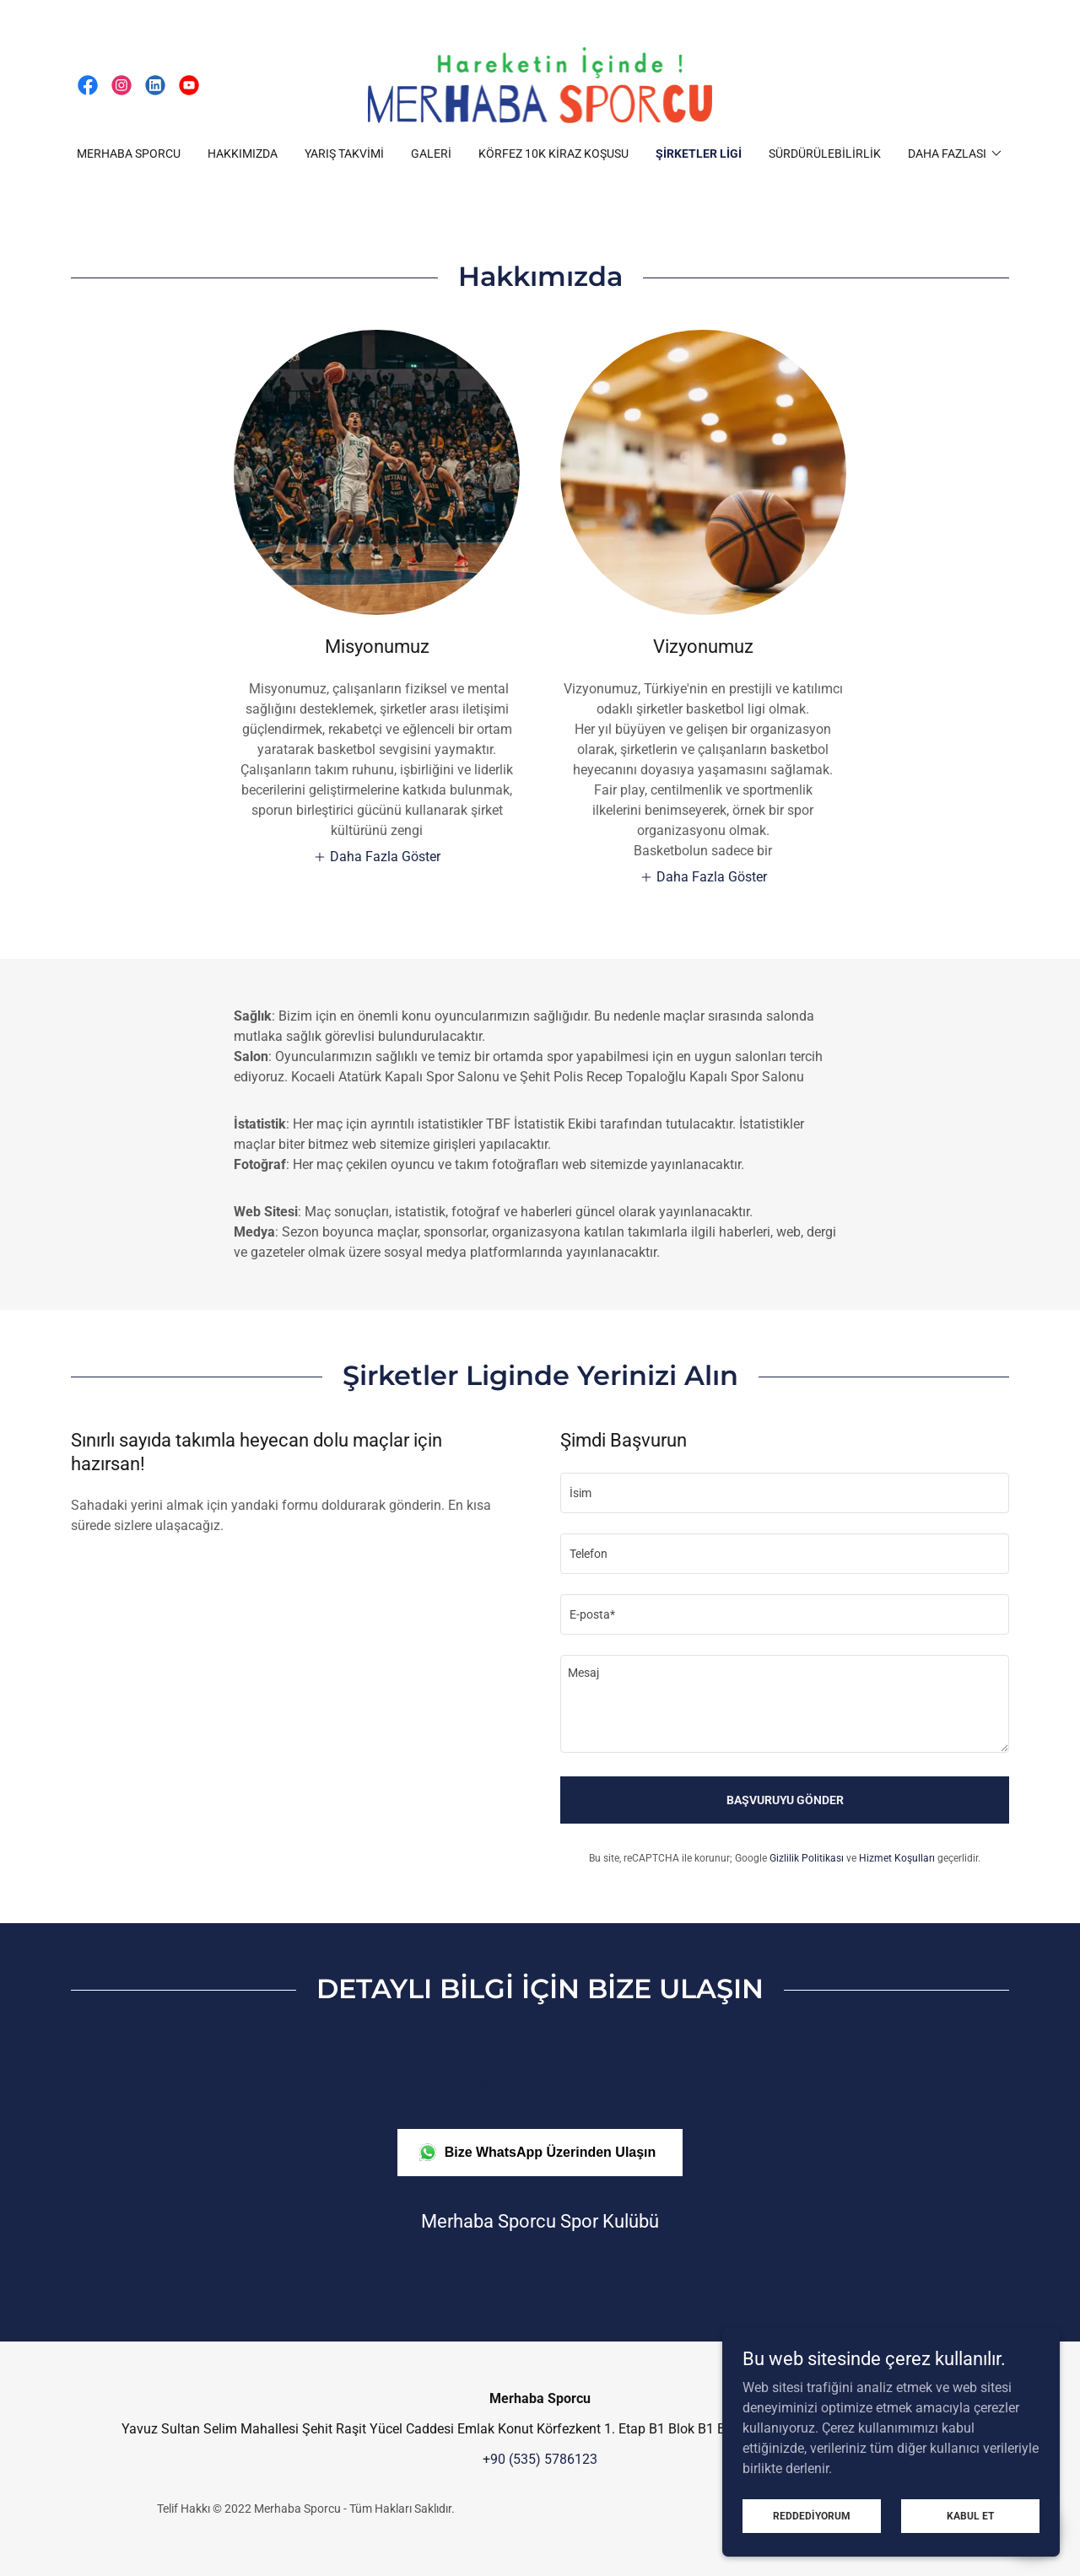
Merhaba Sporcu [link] (129, 153)
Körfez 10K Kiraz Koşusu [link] (553, 153)
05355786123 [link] (539, 2263)
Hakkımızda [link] (243, 153)
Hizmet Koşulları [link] (897, 1858)
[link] (88, 85)
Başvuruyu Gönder (785, 1800)
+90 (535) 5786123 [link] (540, 2459)
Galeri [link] (431, 153)
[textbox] (784, 1493)
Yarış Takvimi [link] (344, 153)
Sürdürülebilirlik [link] (825, 153)
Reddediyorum (811, 2515)
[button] (955, 153)
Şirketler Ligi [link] (699, 153)
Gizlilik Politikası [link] (807, 1858)
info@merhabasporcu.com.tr (540, 2085)
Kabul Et (970, 2515)
